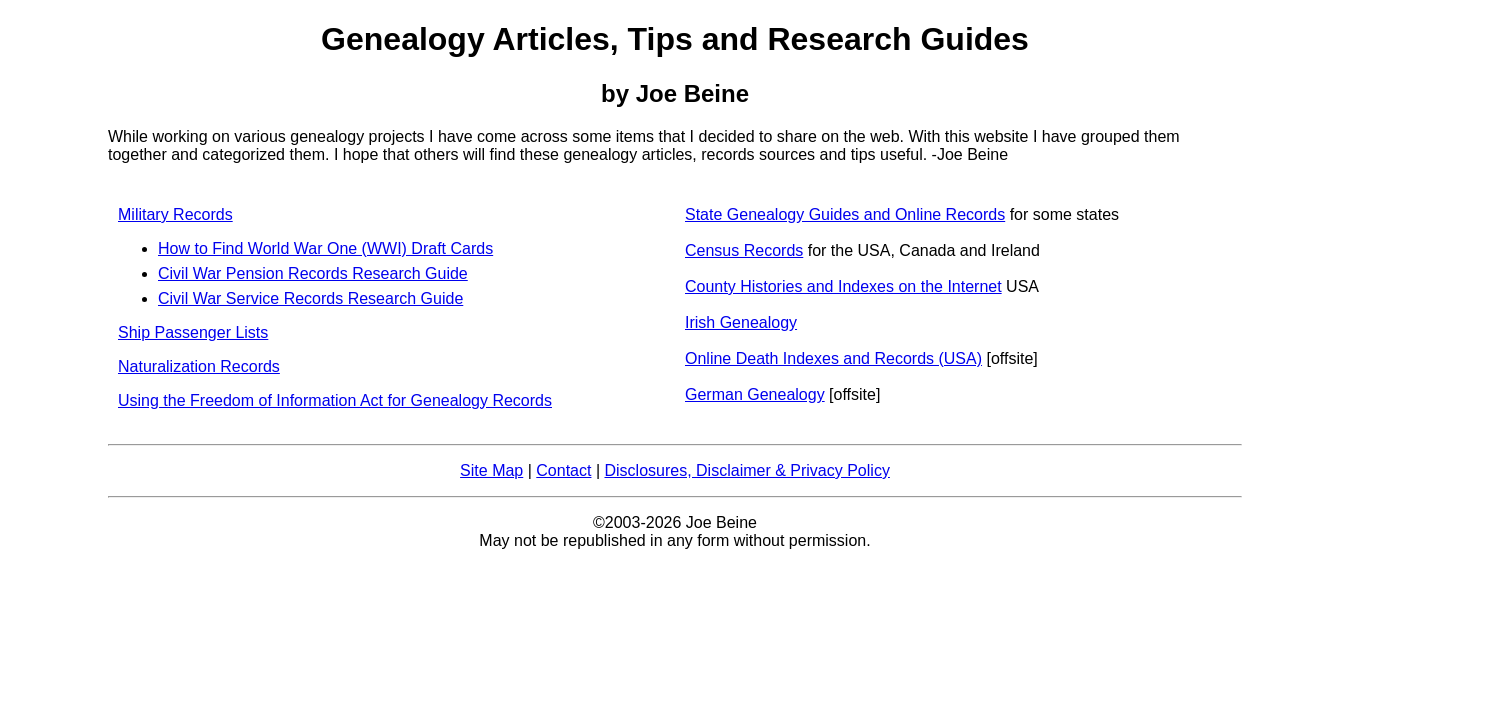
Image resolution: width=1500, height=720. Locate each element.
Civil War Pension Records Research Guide (313, 273)
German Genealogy (755, 394)
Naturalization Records (199, 366)
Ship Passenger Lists (193, 332)
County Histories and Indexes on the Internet (843, 286)
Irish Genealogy (741, 322)
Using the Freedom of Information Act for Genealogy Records (335, 400)
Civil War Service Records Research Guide (310, 298)
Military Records (175, 214)
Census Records (744, 250)
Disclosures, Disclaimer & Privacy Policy (746, 470)
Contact (563, 470)
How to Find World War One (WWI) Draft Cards (325, 248)
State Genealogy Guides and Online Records (845, 214)
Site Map (491, 470)
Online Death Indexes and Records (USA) (833, 358)
